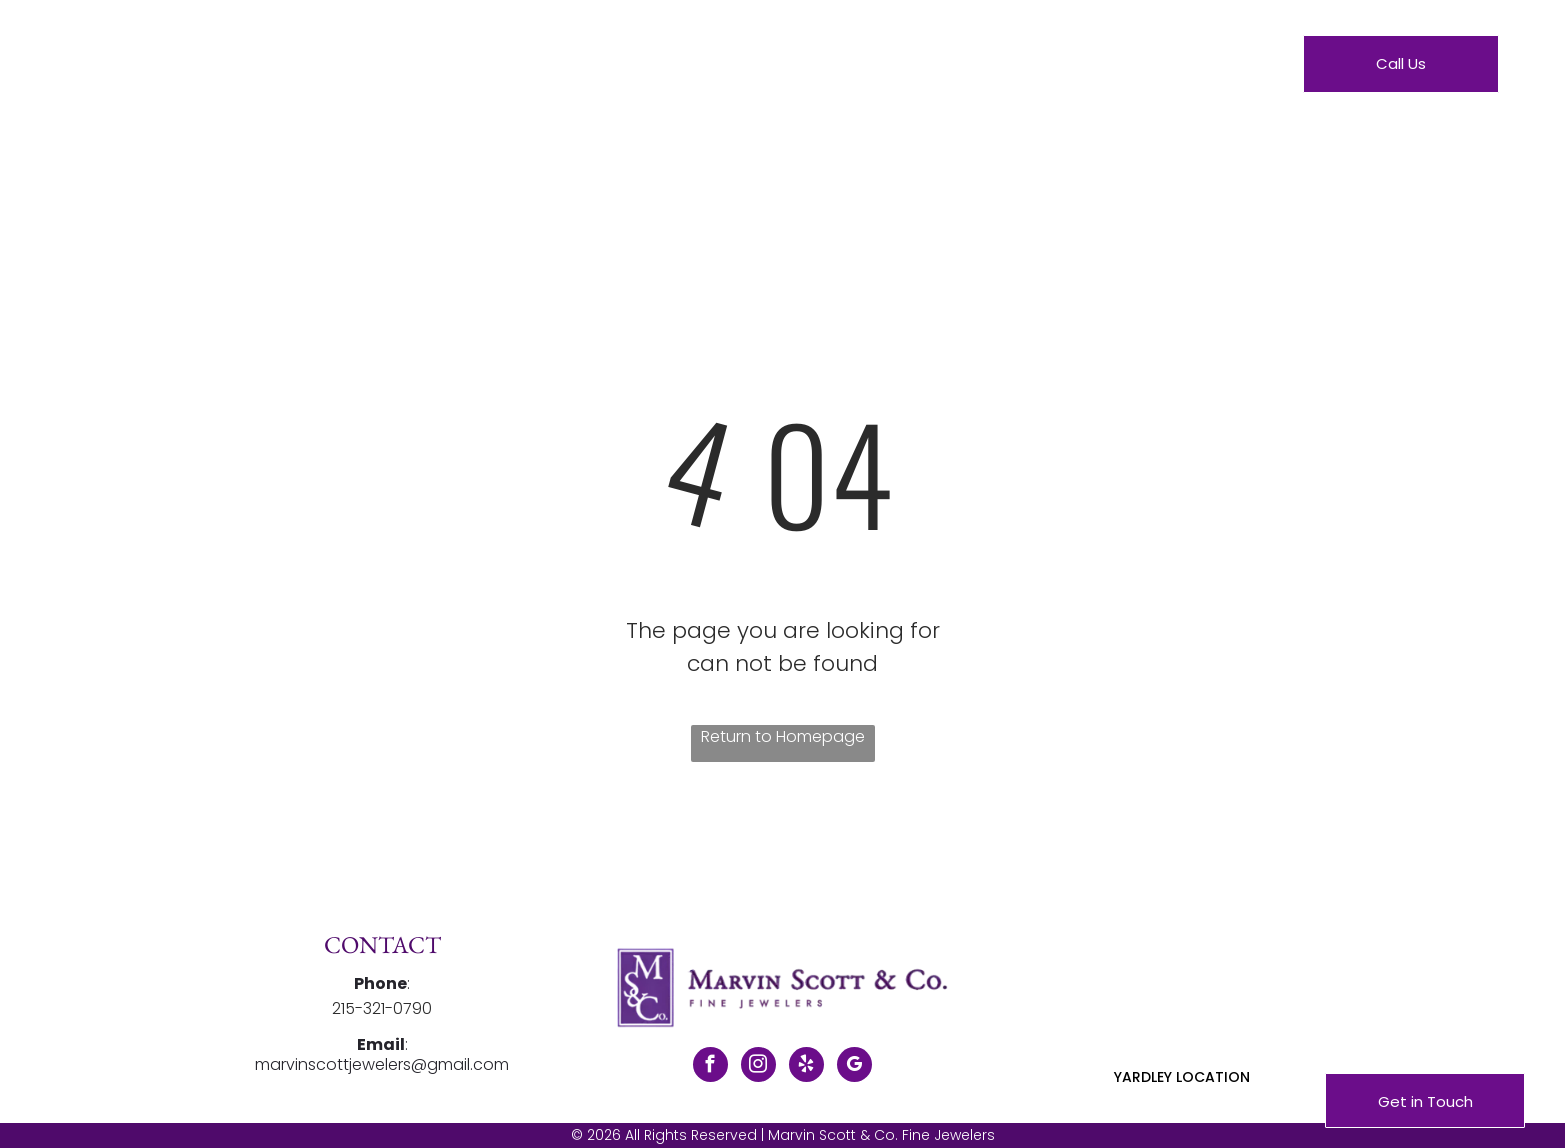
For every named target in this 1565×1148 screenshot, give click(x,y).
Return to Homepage (783, 736)
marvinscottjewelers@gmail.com (382, 1064)
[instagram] (758, 1067)
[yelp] (806, 1067)
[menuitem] (575, 68)
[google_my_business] (854, 1067)
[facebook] (710, 1067)
